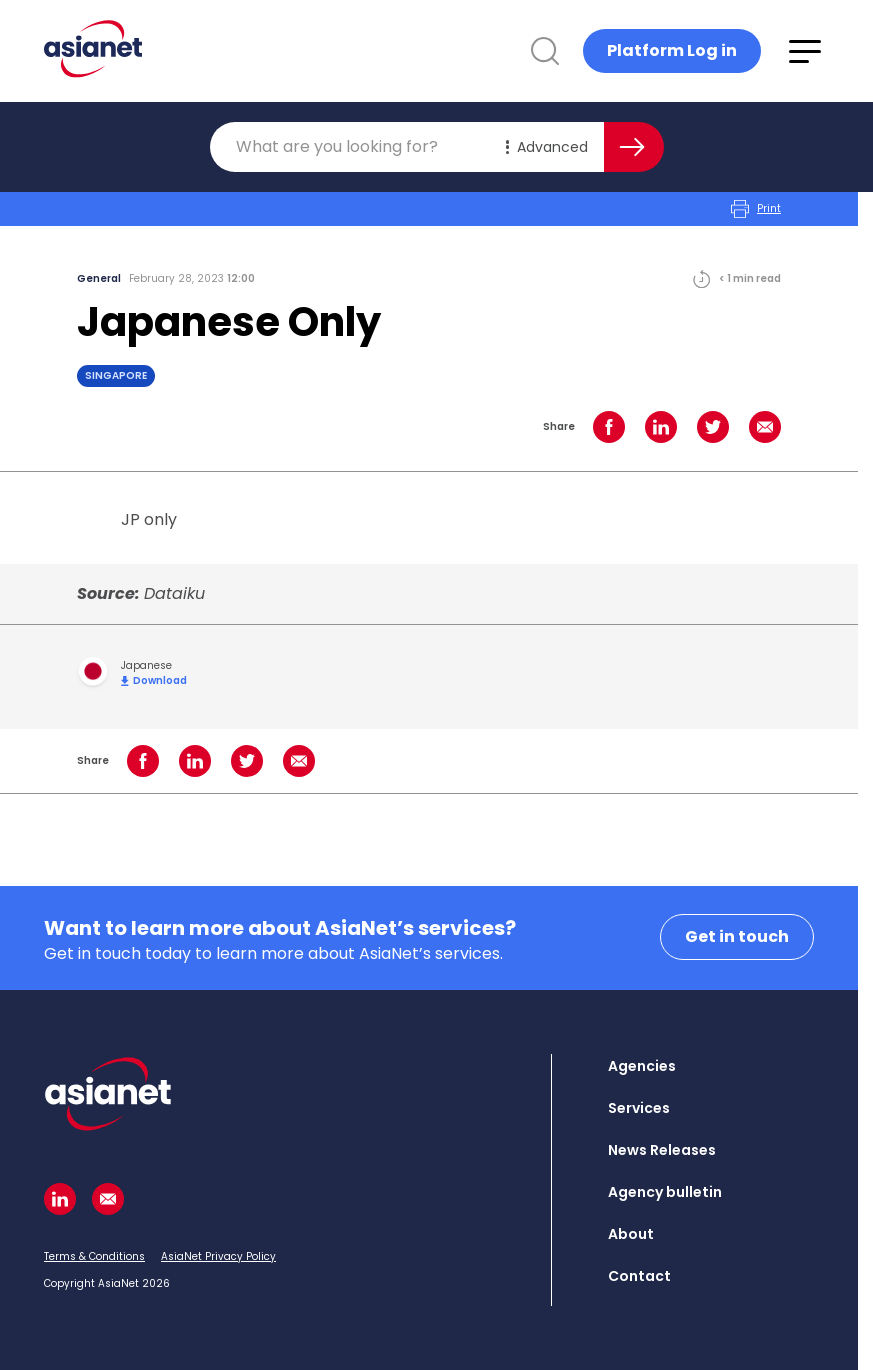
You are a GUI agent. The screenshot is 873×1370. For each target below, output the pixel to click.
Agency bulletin (665, 1192)
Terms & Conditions (94, 1256)
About (631, 1234)
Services (639, 1108)
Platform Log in (672, 50)
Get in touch (737, 936)
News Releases (662, 1150)
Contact (639, 1276)
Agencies (642, 1066)
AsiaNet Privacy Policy (218, 1256)
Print (756, 209)
